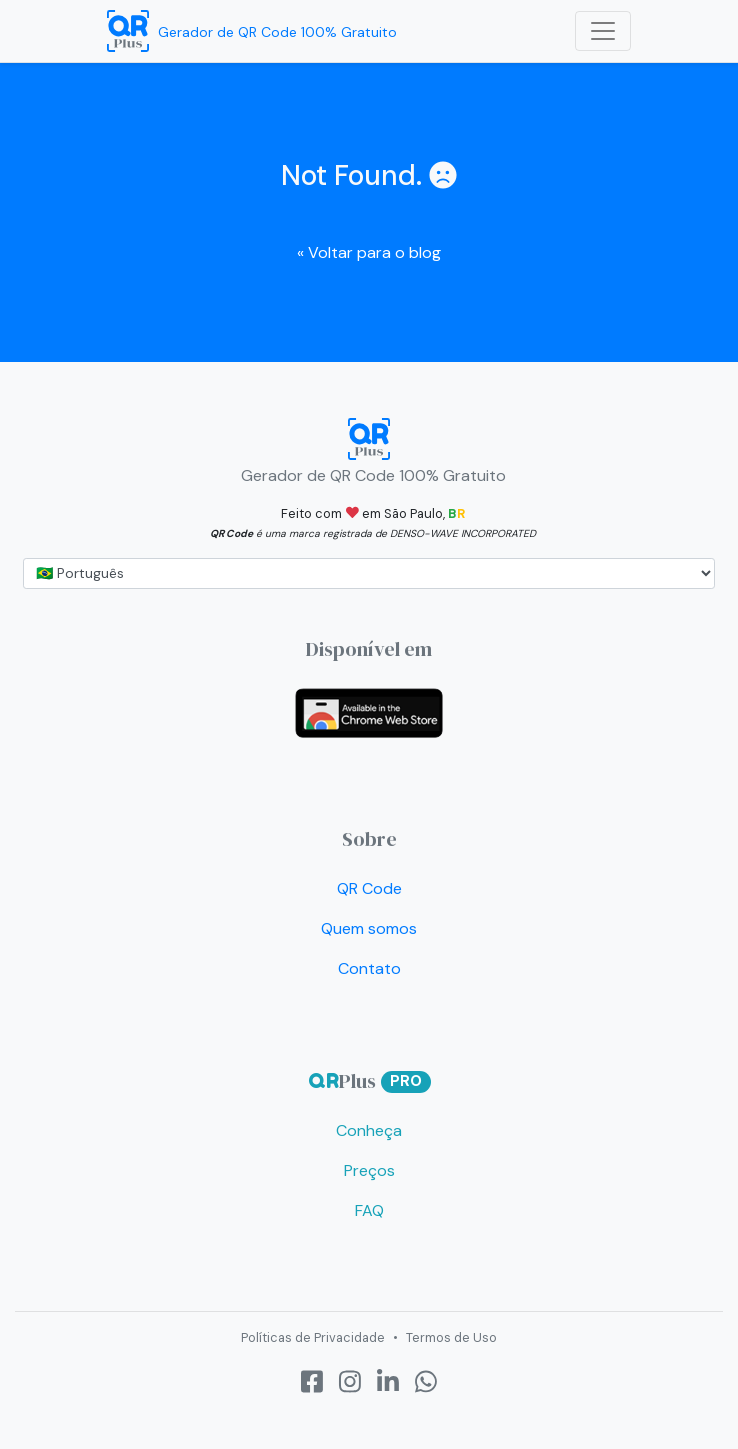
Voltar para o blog (369, 252)
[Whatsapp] (426, 1382)
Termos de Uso (451, 1337)
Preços (369, 1170)
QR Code (369, 888)
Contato (369, 968)
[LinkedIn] (388, 1382)
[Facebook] (312, 1382)
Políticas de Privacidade (313, 1337)
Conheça (369, 1130)
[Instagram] (350, 1382)
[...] (369, 573)
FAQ (369, 1210)
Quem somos (369, 928)
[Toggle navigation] (603, 31)
